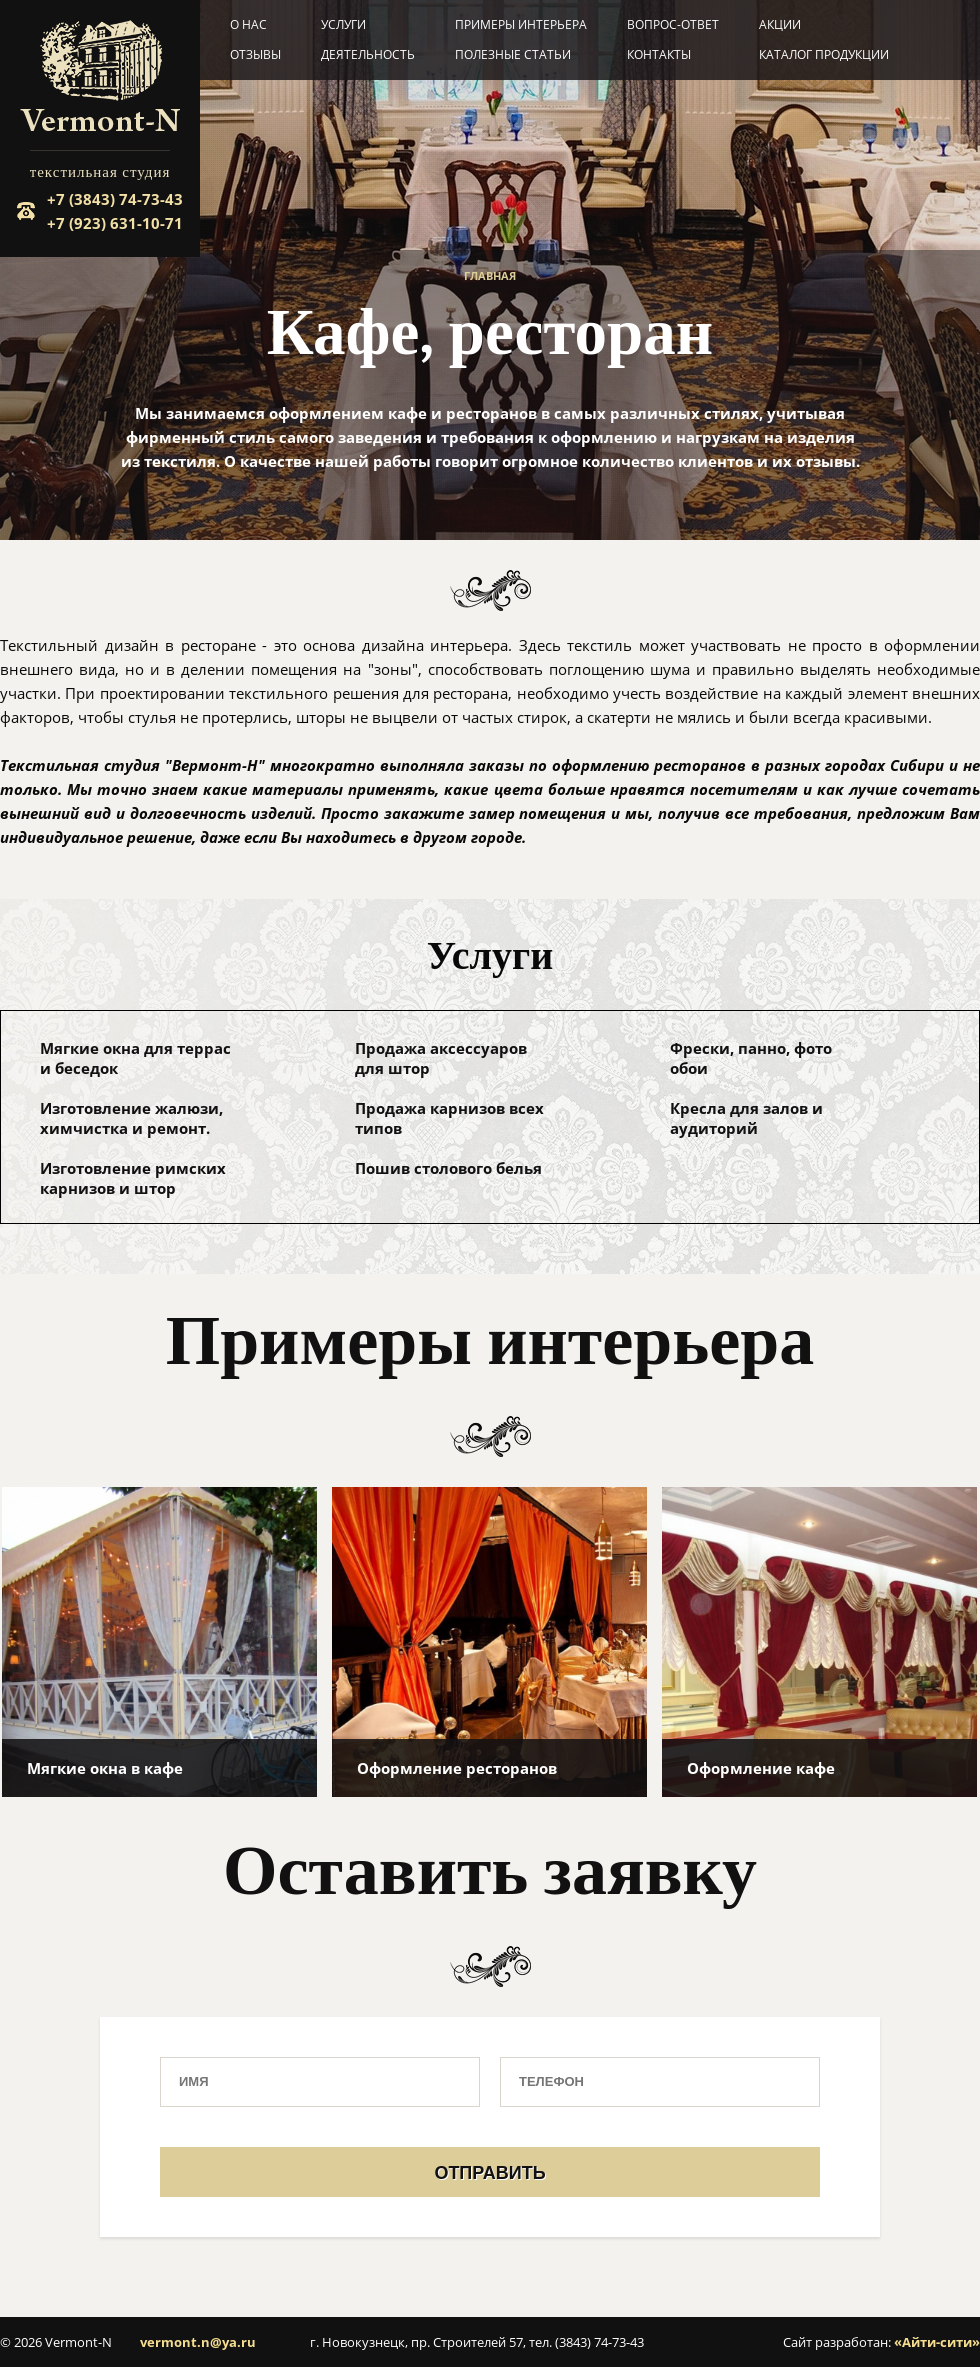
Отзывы (255, 54)
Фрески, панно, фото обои (751, 1058)
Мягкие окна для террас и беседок (135, 1058)
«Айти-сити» (937, 2342)
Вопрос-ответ (673, 24)
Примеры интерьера (521, 24)
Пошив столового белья (448, 1168)
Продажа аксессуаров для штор (441, 1058)
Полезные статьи (513, 54)
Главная (490, 275)
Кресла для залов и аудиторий (746, 1118)
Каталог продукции (824, 54)
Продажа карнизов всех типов (449, 1118)
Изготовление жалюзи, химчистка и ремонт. (131, 1118)
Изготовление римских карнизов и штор (133, 1178)
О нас (248, 24)
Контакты (659, 54)
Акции (780, 24)
